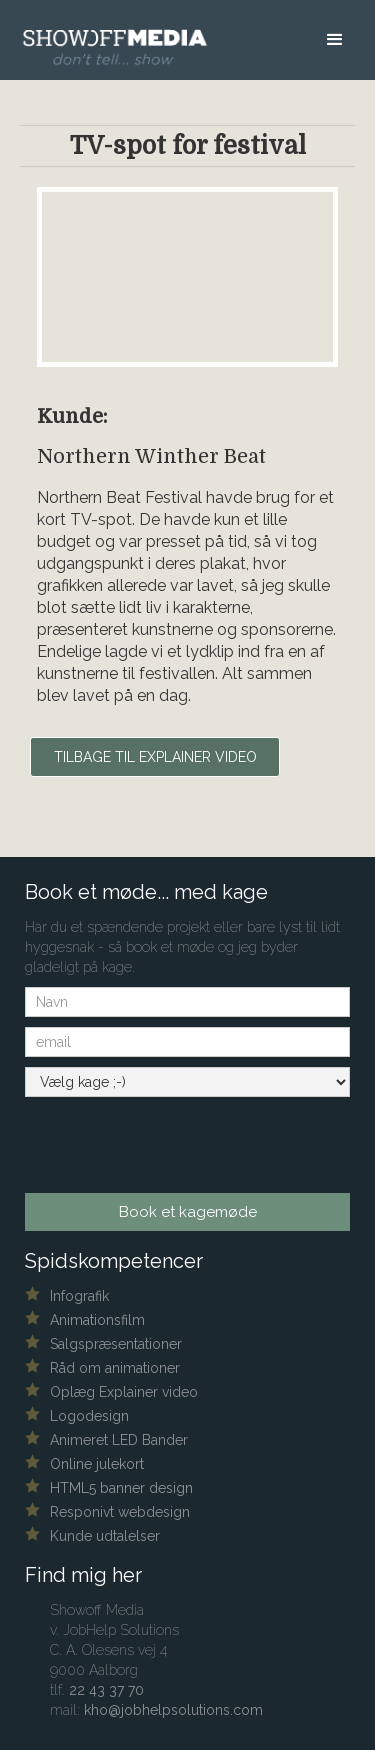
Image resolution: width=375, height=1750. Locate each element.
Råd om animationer (115, 1368)
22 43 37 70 (106, 1690)
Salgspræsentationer (116, 1344)
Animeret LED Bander (119, 1440)
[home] (107, 34)
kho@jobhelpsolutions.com (173, 1710)
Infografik (79, 1296)
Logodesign (89, 1416)
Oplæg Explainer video (124, 1392)
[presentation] (146, 1138)
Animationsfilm (97, 1320)
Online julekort (97, 1464)
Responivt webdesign (120, 1512)
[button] (335, 45)
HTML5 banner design (121, 1488)
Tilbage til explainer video (155, 757)
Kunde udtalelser (105, 1536)
